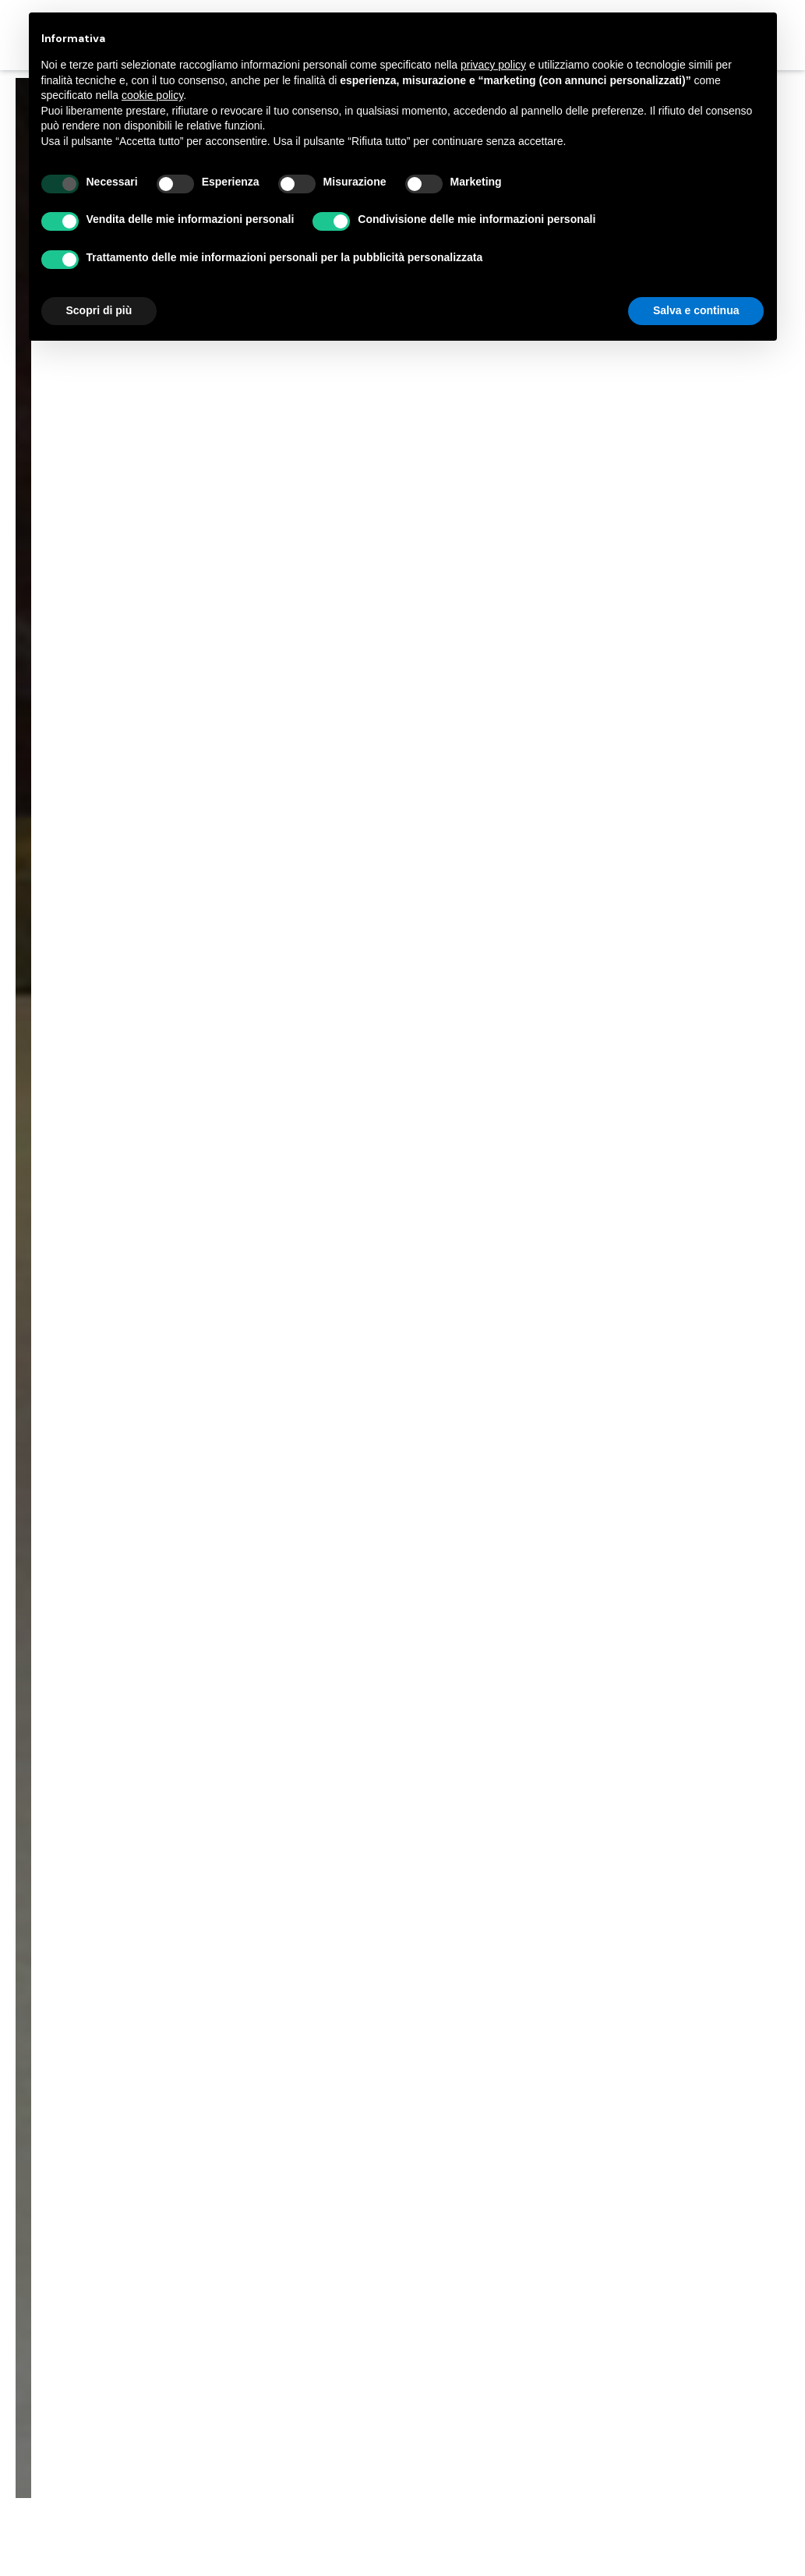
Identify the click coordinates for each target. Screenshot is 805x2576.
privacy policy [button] (493, 64)
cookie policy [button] (152, 95)
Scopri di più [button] (99, 310)
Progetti (356, 1215)
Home (294, 1215)
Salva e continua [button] (696, 310)
